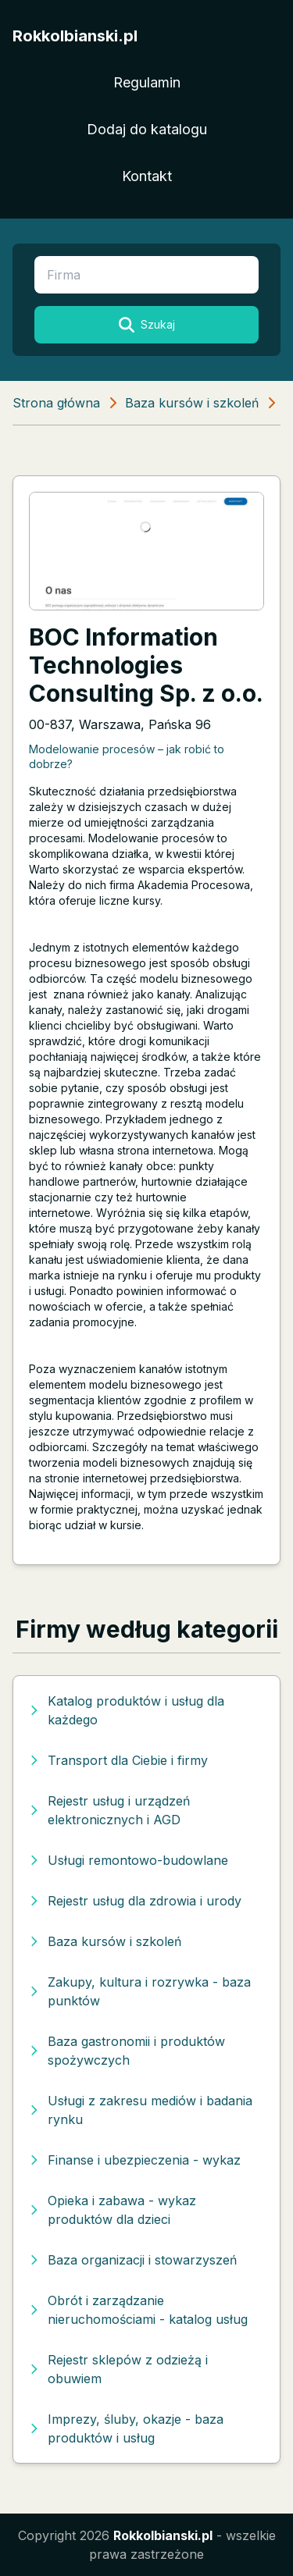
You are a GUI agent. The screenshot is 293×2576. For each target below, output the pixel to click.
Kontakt (147, 176)
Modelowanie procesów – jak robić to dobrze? (126, 756)
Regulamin (146, 82)
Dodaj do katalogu (147, 129)
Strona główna (56, 403)
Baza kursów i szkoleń (192, 403)
